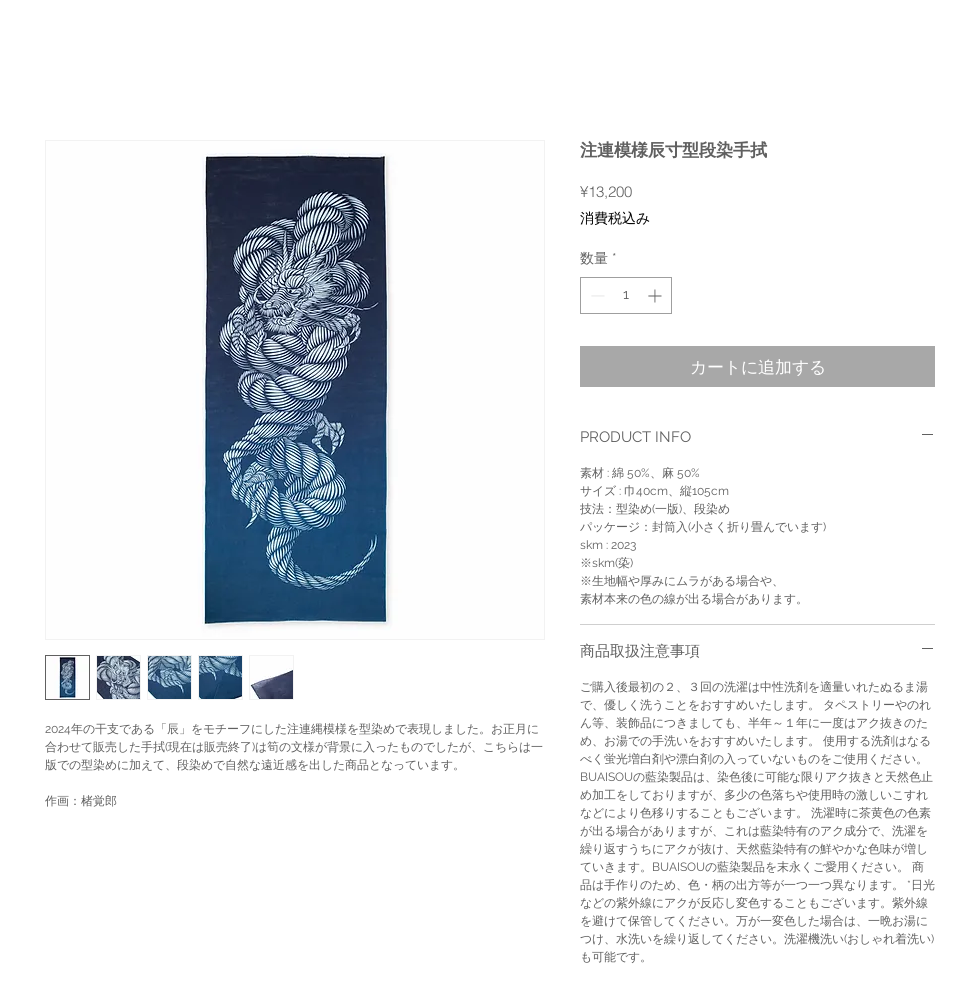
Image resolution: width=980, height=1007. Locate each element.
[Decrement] (595, 295)
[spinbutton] (626, 295)
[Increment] (656, 295)
